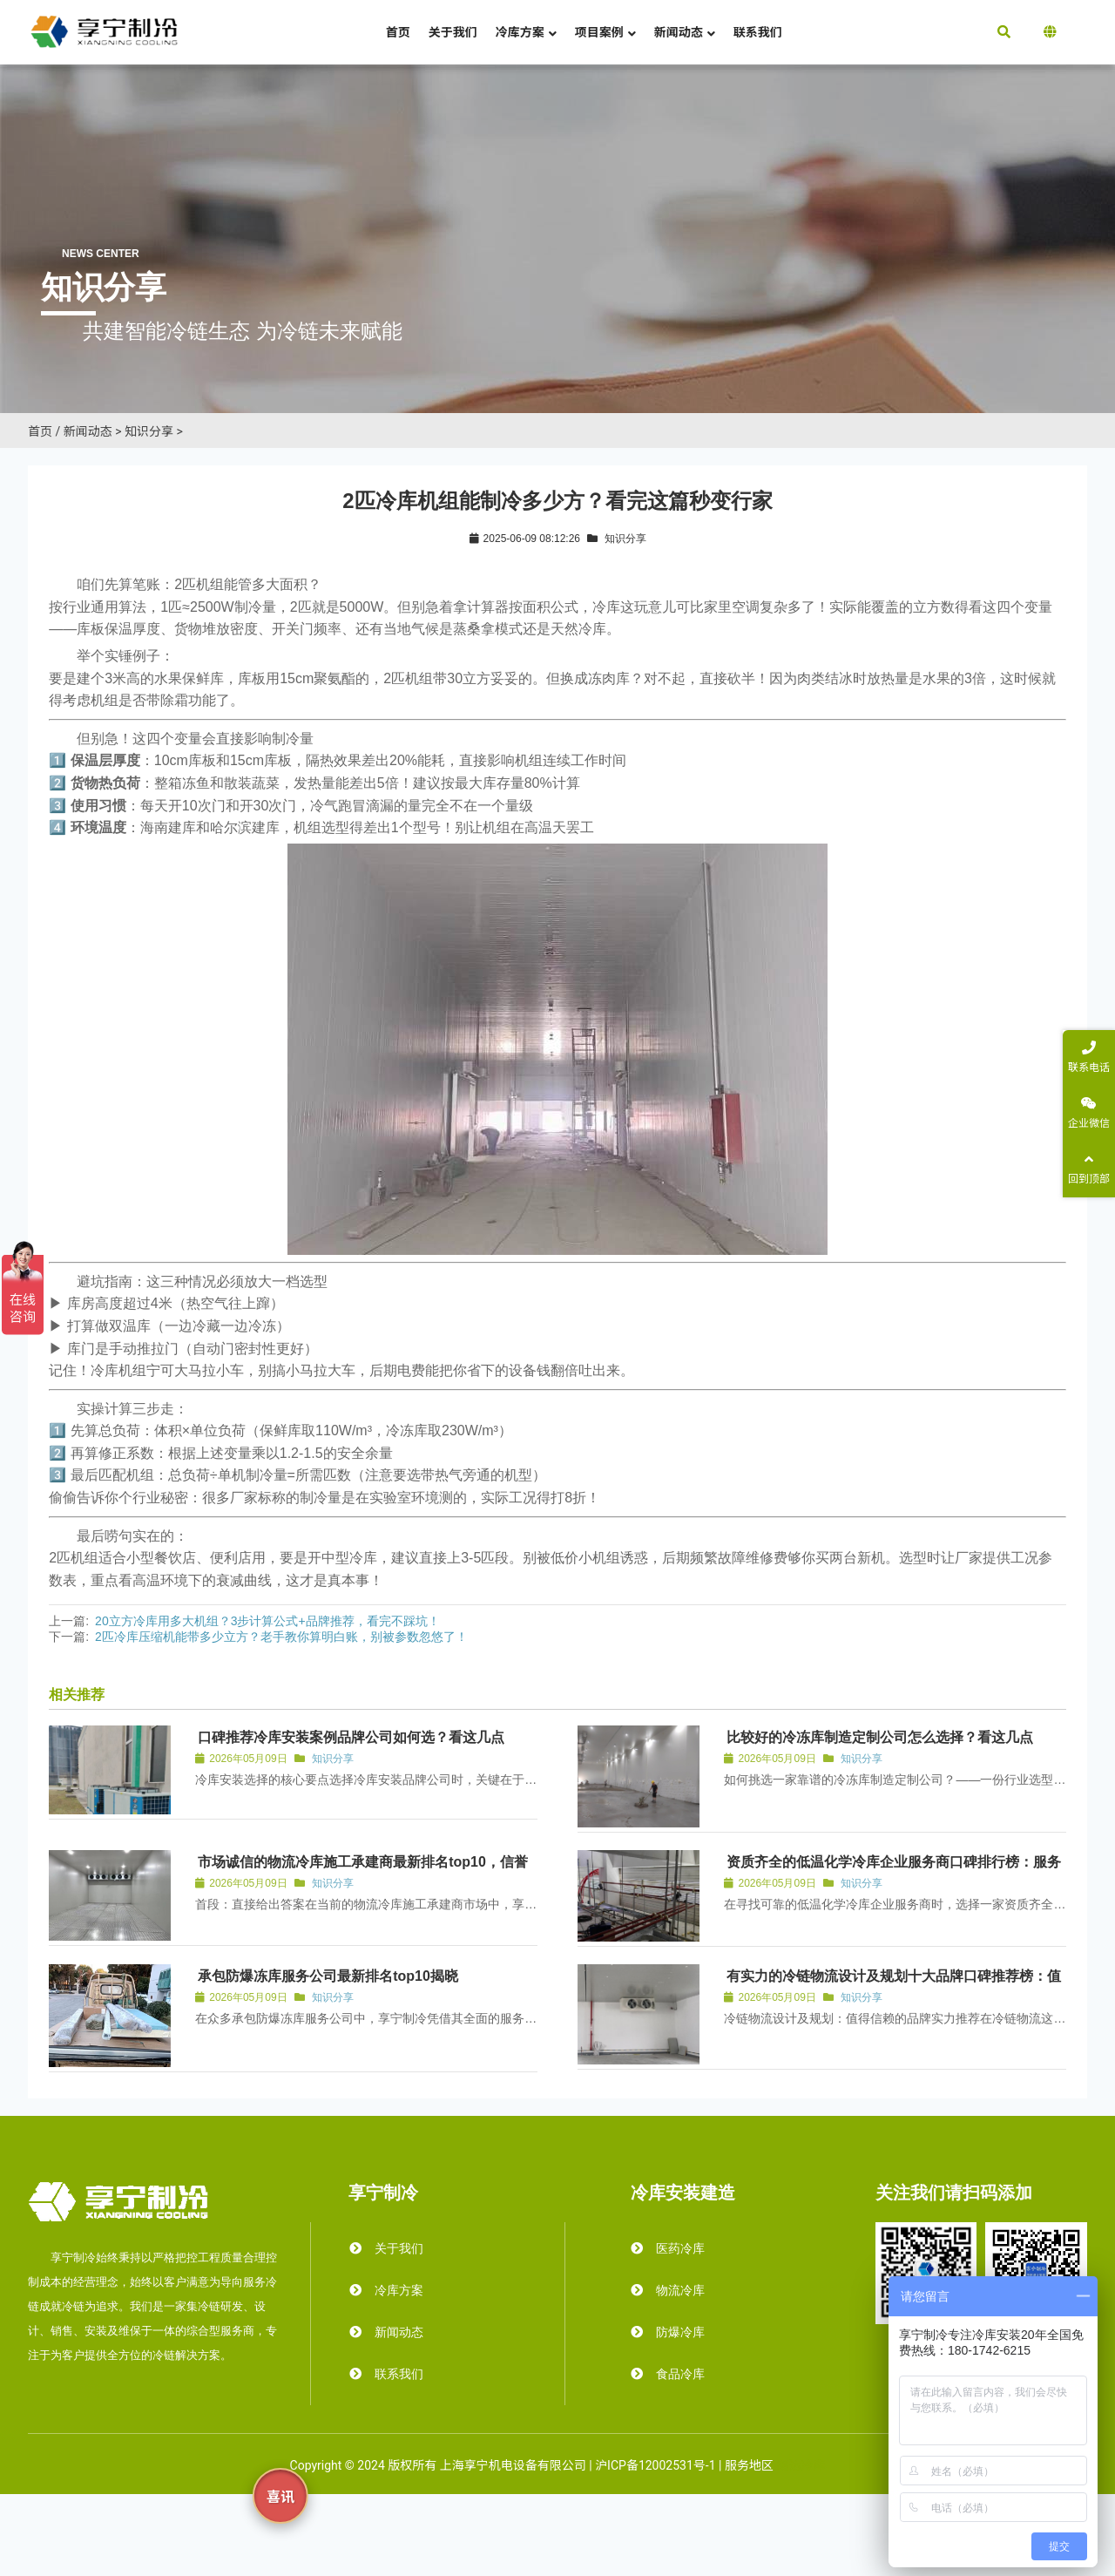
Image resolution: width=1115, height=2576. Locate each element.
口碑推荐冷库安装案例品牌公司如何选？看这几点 (351, 1737)
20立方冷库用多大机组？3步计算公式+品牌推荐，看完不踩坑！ (267, 1621)
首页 (40, 431)
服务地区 (749, 2465)
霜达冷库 (800, 2465)
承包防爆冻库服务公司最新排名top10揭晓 (328, 1976)
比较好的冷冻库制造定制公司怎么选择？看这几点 (879, 1737)
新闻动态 (88, 431)
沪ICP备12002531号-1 (655, 2465)
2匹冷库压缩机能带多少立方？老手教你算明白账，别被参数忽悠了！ (281, 1637)
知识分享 (149, 431)
